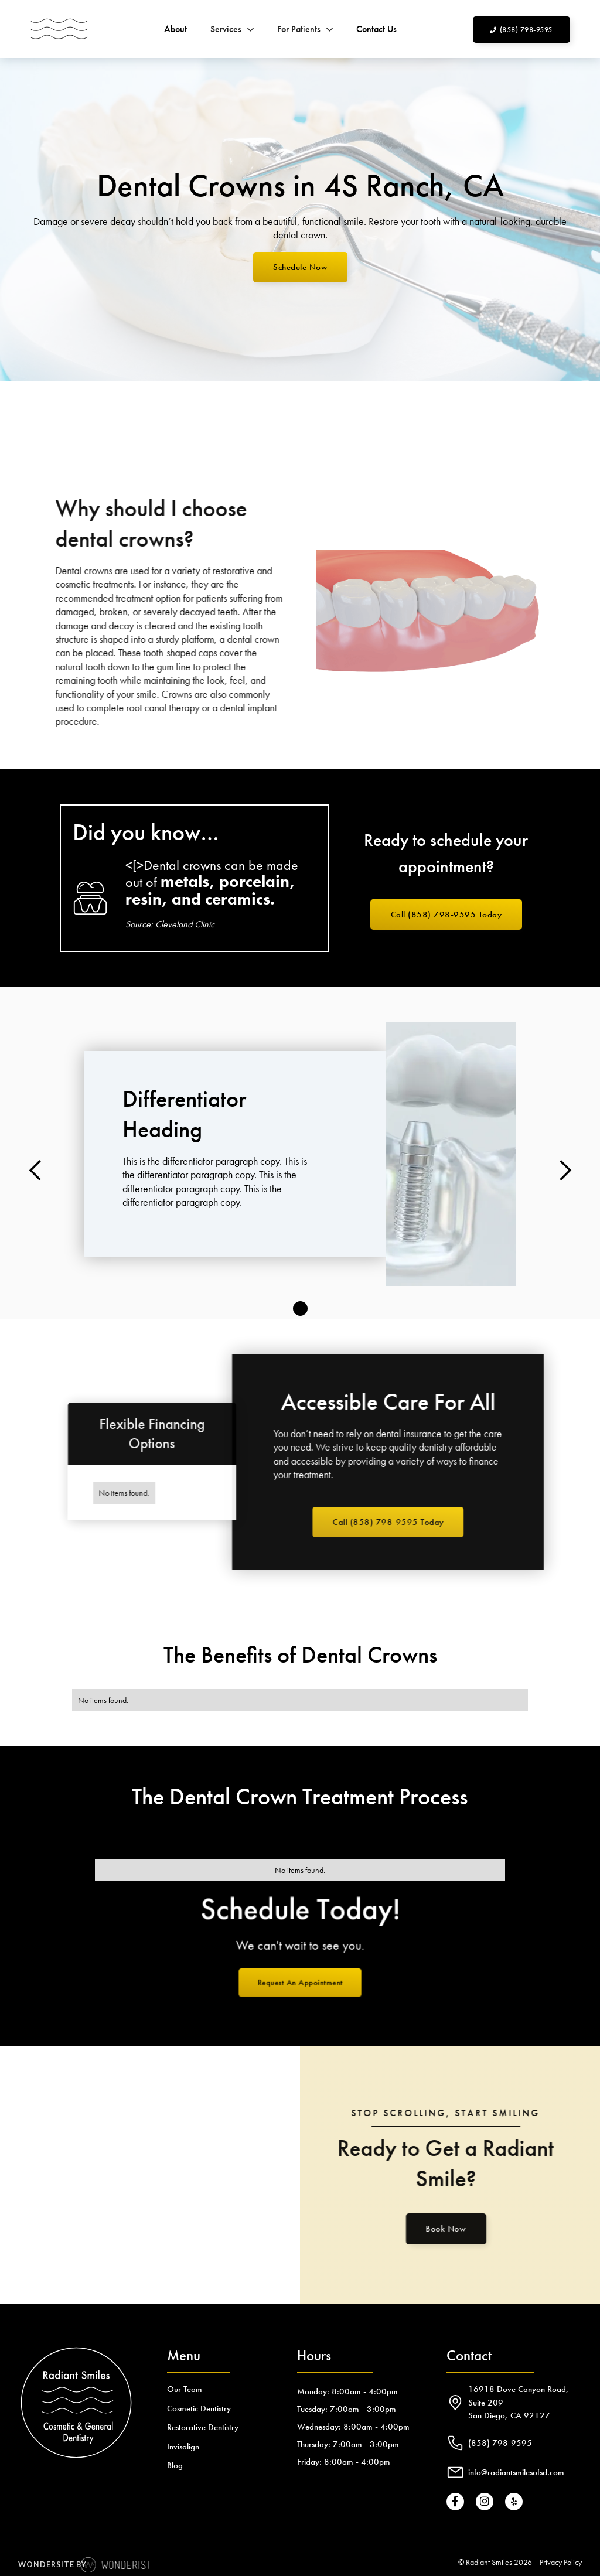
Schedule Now (300, 267)
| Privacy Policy (558, 2562)
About (175, 29)
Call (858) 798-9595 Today (446, 914)
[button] (232, 29)
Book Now (438, 2228)
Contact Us (376, 29)
